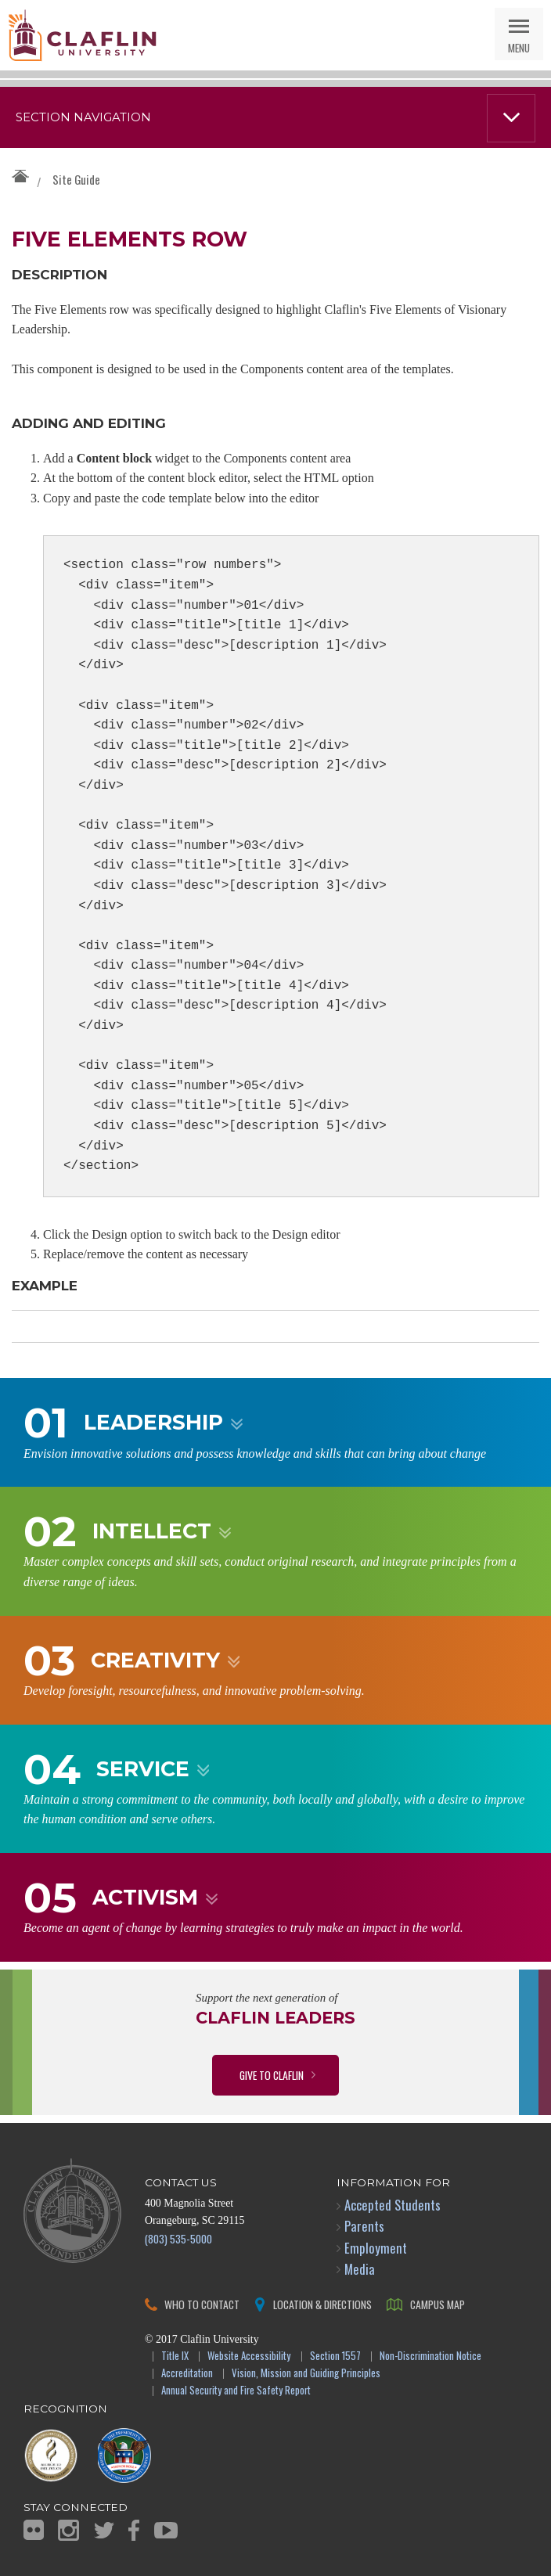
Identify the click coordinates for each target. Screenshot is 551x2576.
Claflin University (82, 35)
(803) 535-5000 (178, 2238)
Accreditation (187, 2374)
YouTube (166, 2530)
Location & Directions (322, 2304)
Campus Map (437, 2304)
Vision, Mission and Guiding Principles (306, 2374)
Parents (364, 2226)
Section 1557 (335, 2356)
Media (359, 2269)
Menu (519, 47)
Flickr (33, 2530)
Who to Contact (201, 2304)
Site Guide (76, 179)
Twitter (104, 2530)
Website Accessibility (248, 2356)
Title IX (175, 2356)
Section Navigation (83, 117)
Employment (375, 2248)
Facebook (133, 2530)
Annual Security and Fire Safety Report (236, 2391)
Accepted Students (392, 2204)
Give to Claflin (271, 2075)
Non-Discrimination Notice (430, 2356)
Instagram (68, 2530)
